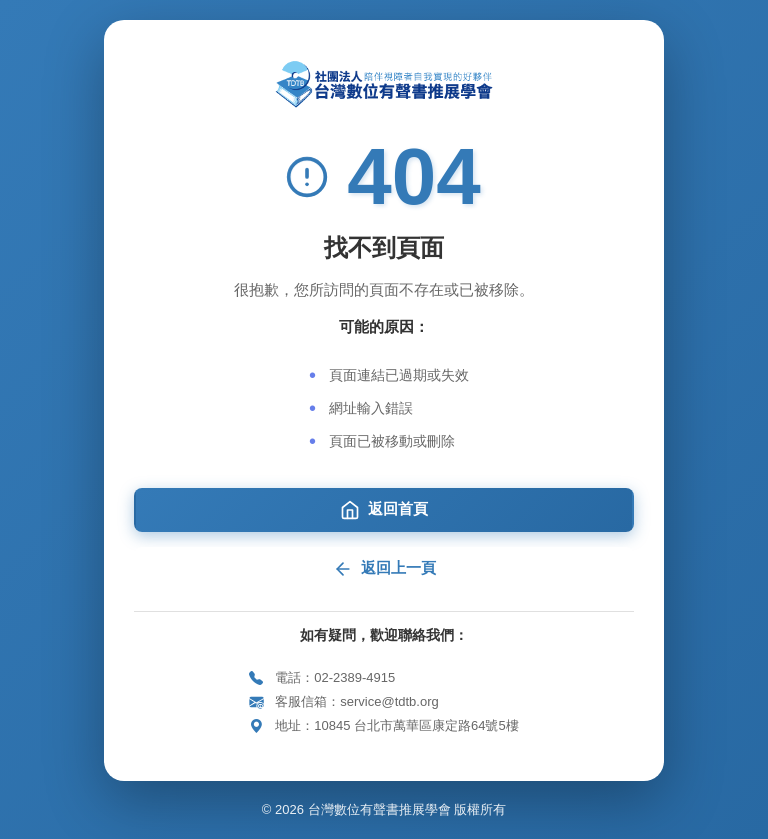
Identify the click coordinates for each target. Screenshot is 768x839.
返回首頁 (384, 510)
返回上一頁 (384, 569)
